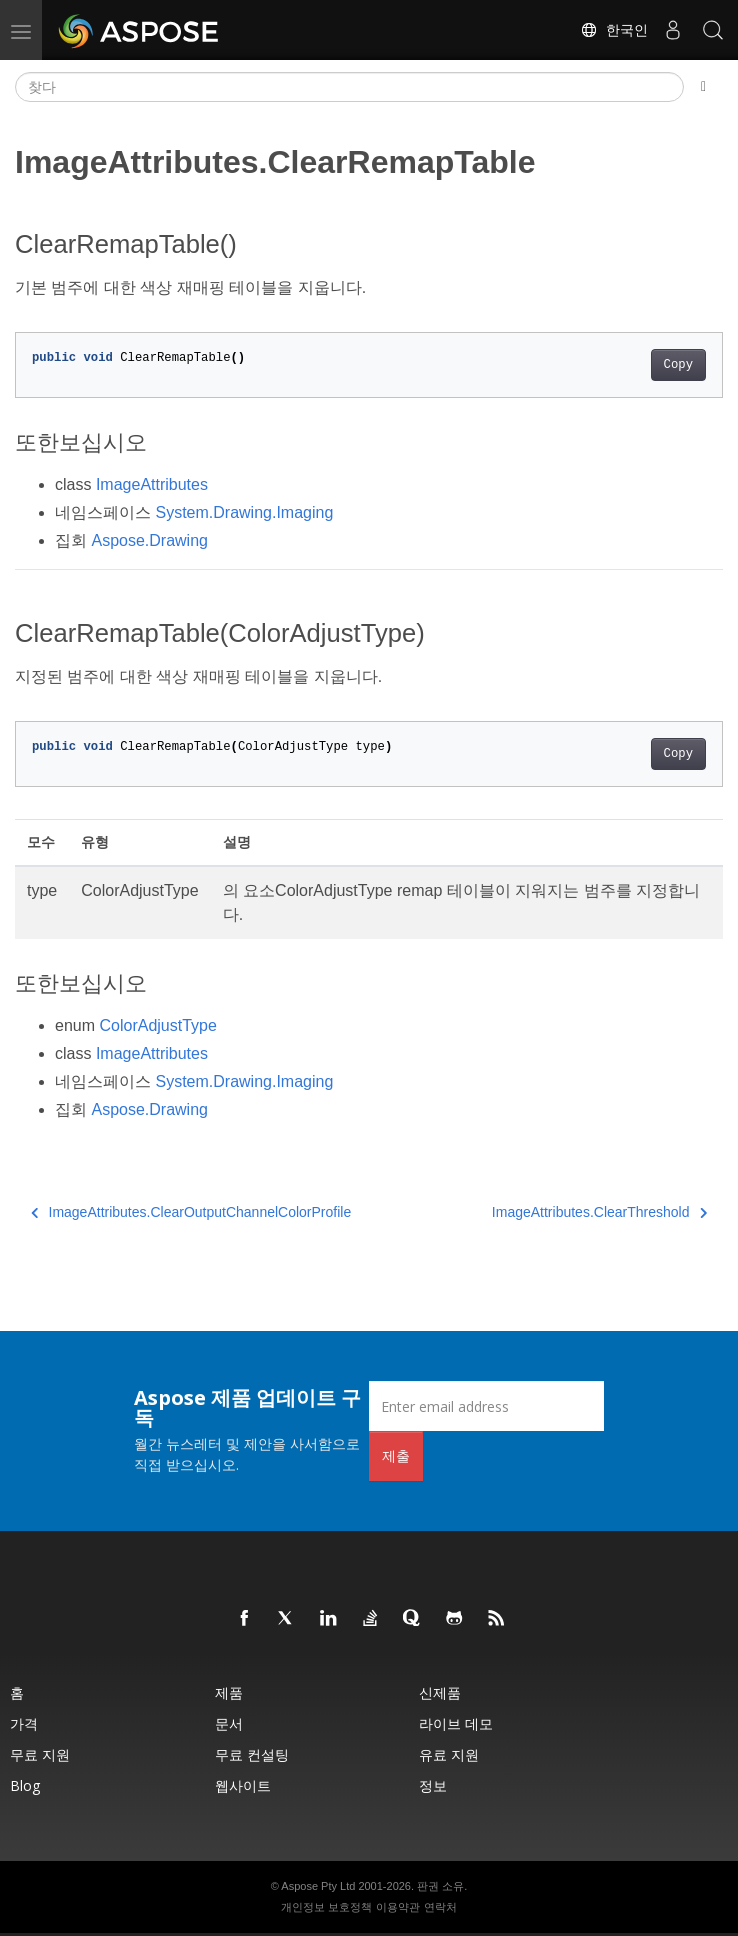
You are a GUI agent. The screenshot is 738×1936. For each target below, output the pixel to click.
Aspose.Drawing (149, 540)
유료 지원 (449, 1754)
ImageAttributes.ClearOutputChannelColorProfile (191, 1212)
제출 (396, 1455)
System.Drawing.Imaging (244, 512)
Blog (25, 1785)
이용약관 (398, 1907)
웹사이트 (243, 1785)
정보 (433, 1785)
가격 (24, 1723)
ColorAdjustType (157, 1025)
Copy (678, 365)
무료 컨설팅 (252, 1754)
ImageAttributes (152, 484)
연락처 (440, 1907)
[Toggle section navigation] (703, 87)
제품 (229, 1692)
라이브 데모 (456, 1723)
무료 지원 (40, 1754)
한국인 (614, 30)
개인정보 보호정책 (326, 1907)
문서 (229, 1723)
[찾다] (349, 87)
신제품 (440, 1692)
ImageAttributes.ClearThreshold (599, 1212)
